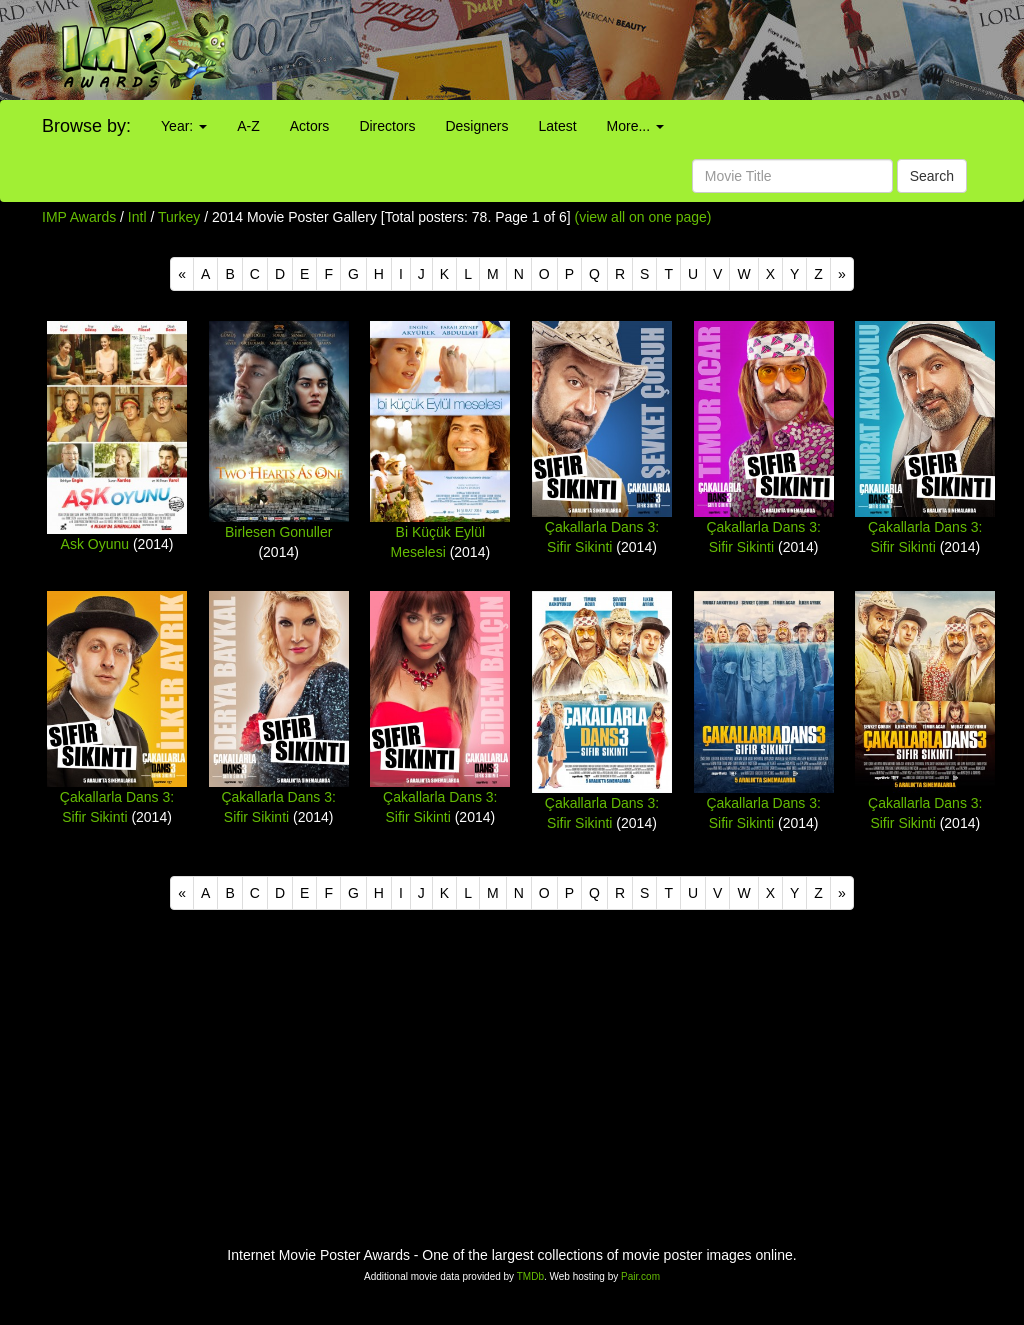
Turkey (179, 217)
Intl (137, 217)
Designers (476, 126)
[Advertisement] (640, 50)
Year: (184, 126)
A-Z (248, 126)
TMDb (530, 1276)
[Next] (842, 274)
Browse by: (86, 126)
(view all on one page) (643, 217)
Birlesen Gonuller (278, 532)
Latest (557, 126)
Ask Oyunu (95, 544)
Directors (387, 126)
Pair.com (640, 1276)
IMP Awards (79, 217)
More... (635, 126)
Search (932, 176)
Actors (310, 126)
